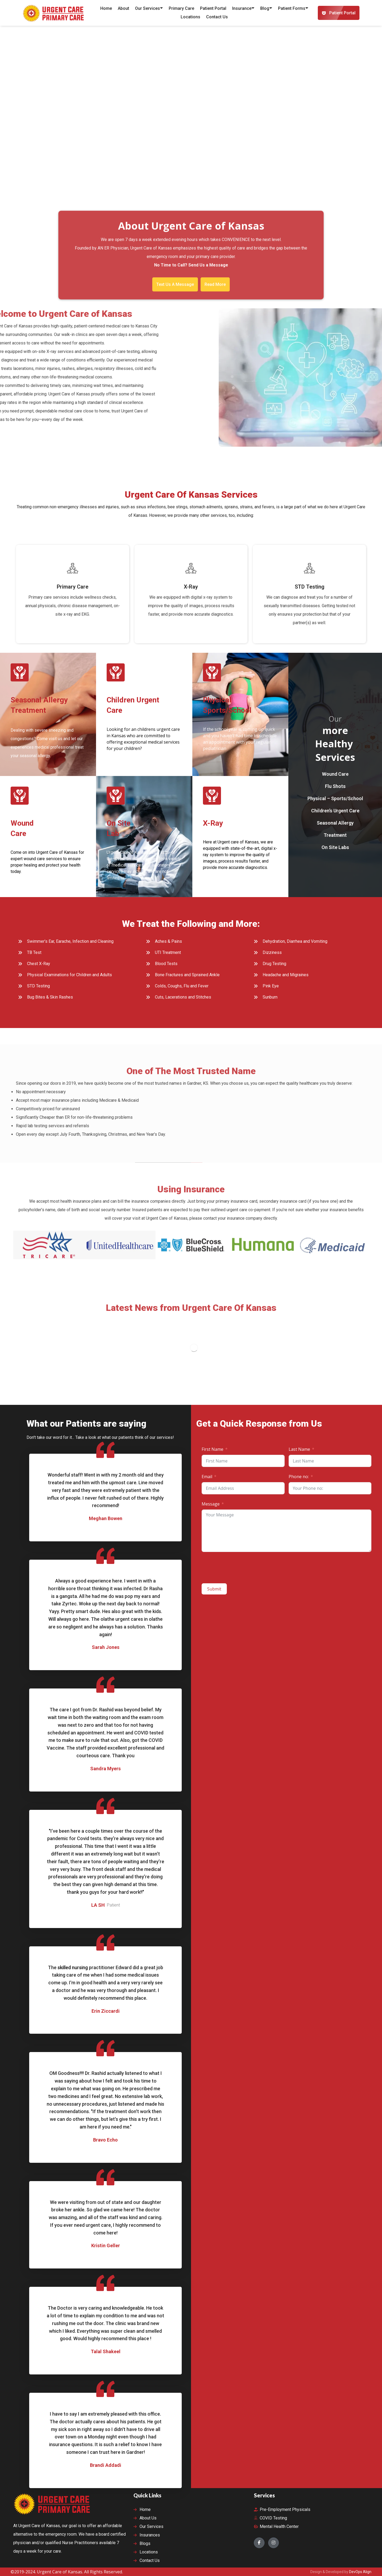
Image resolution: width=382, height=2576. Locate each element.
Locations (190, 16)
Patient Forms (293, 8)
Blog (266, 8)
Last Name (299, 1449)
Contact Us (217, 16)
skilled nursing (73, 1967)
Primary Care (181, 8)
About (123, 8)
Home (106, 8)
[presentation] (242, 1567)
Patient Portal (213, 8)
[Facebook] (259, 2542)
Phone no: (299, 1476)
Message (211, 1504)
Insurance (243, 8)
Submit (214, 1589)
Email (207, 1476)
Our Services (149, 8)
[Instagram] (273, 2542)
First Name (212, 1449)
